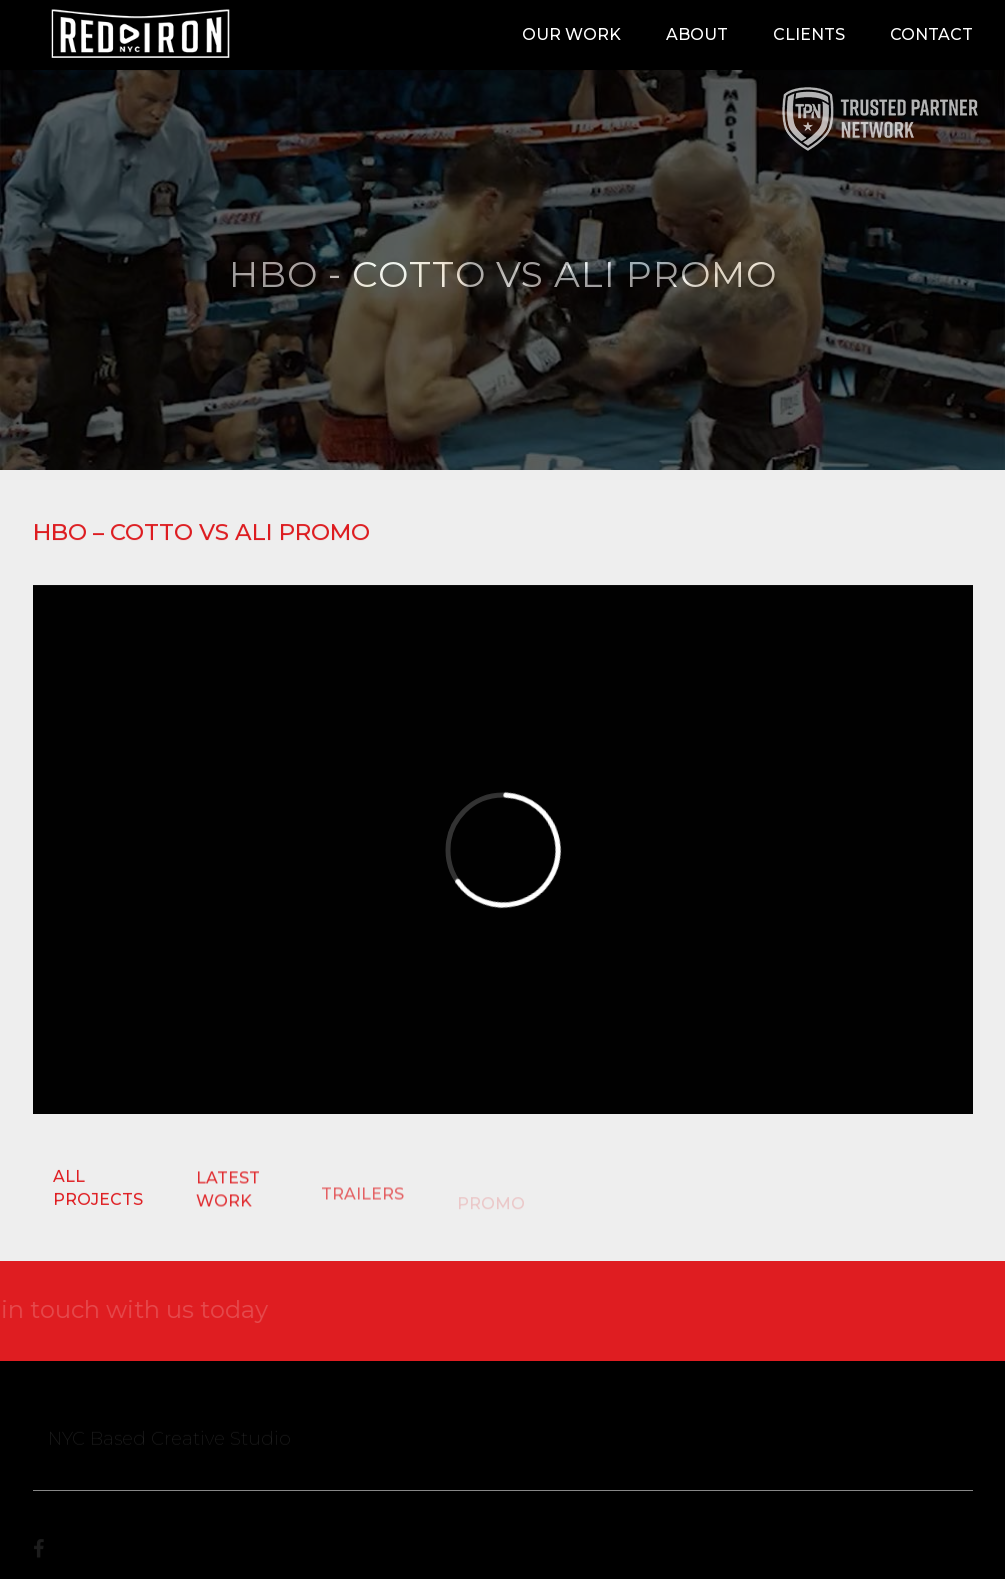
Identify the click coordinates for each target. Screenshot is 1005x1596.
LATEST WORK (228, 1191)
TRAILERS (362, 1199)
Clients (809, 34)
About (697, 34)
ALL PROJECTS (98, 1188)
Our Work (571, 34)
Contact (931, 34)
